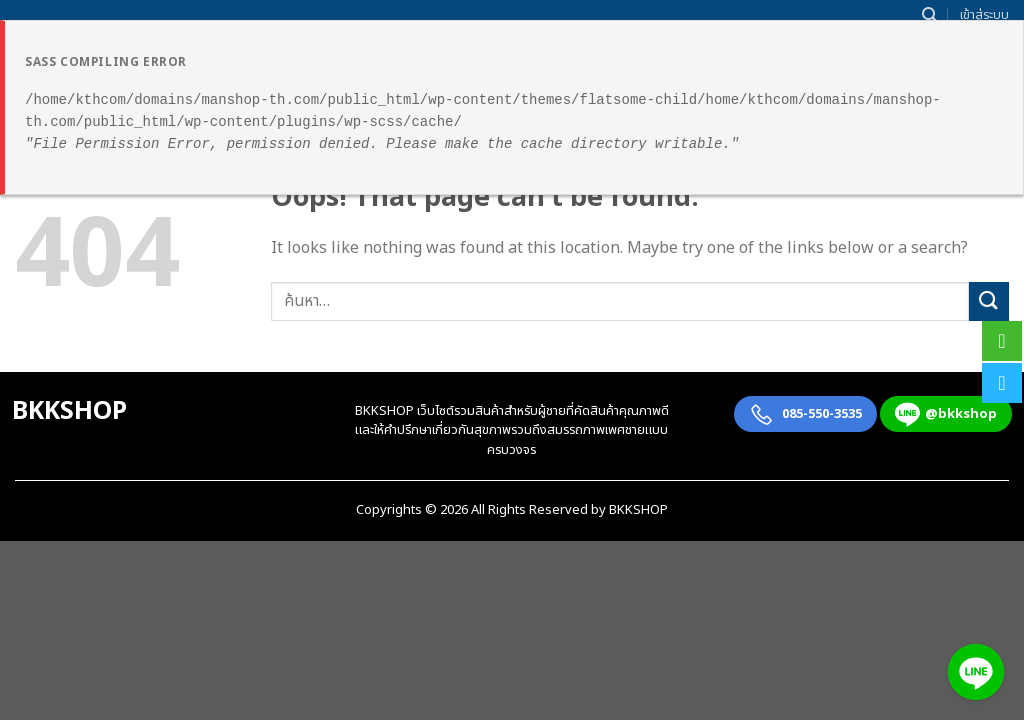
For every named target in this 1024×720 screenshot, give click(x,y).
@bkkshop (946, 414)
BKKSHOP (69, 411)
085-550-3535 (805, 414)
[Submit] (989, 301)
